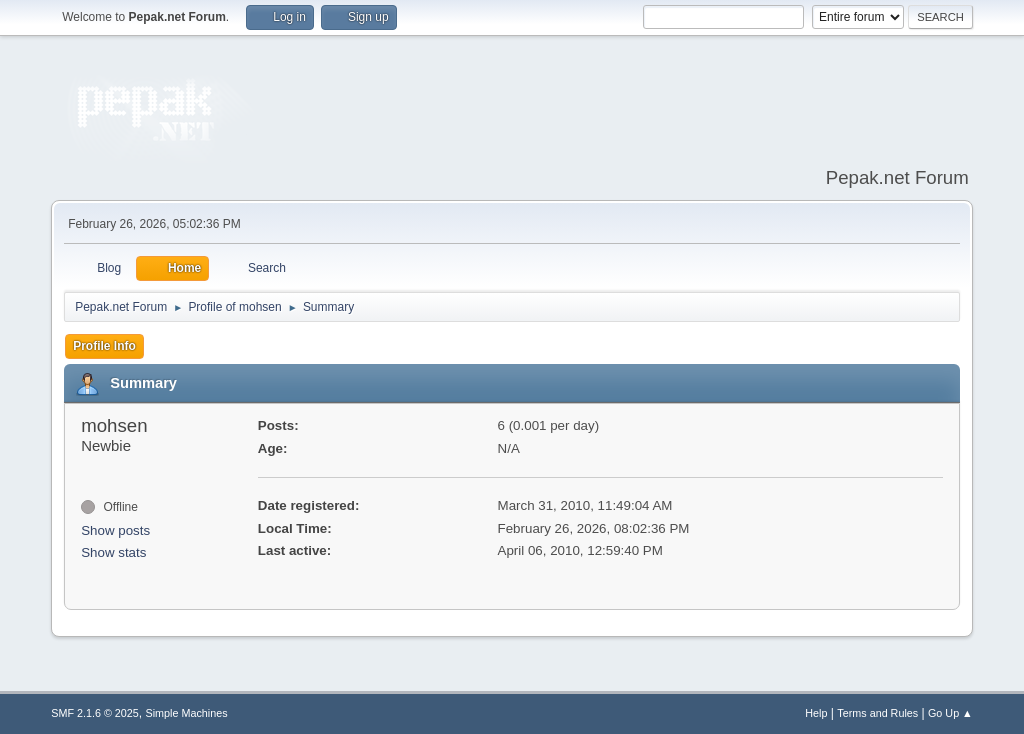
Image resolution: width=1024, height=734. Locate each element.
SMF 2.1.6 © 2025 (95, 713)
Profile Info (104, 346)
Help (816, 713)
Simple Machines (187, 713)
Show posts (115, 530)
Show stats (113, 552)
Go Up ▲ (950, 713)
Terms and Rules (877, 713)
